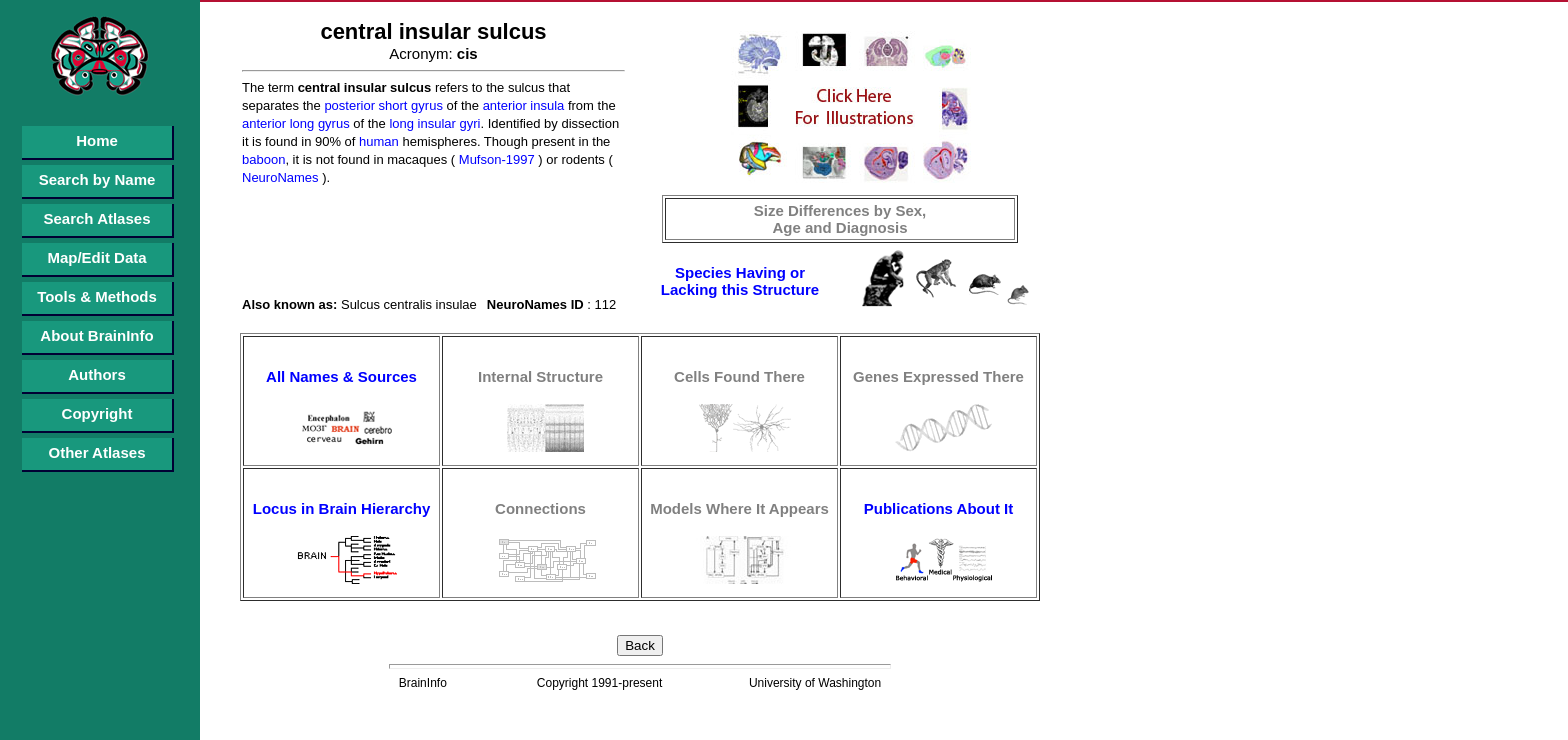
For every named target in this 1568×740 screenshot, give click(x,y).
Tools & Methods (97, 296)
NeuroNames (280, 177)
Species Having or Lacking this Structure (740, 281)
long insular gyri (433, 123)
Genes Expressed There (938, 376)
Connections (540, 508)
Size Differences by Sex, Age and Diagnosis (840, 219)
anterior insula (521, 105)
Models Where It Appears (739, 508)
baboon (263, 159)
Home (97, 140)
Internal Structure (540, 376)
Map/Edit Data (96, 257)
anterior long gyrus (296, 123)
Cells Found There (739, 376)
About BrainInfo (96, 335)
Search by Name (97, 179)
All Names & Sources (341, 376)
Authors (97, 374)
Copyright (97, 413)
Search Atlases (96, 218)
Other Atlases (97, 452)
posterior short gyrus (382, 105)
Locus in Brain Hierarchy (342, 508)
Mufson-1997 (495, 159)
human (376, 141)
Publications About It (938, 508)
